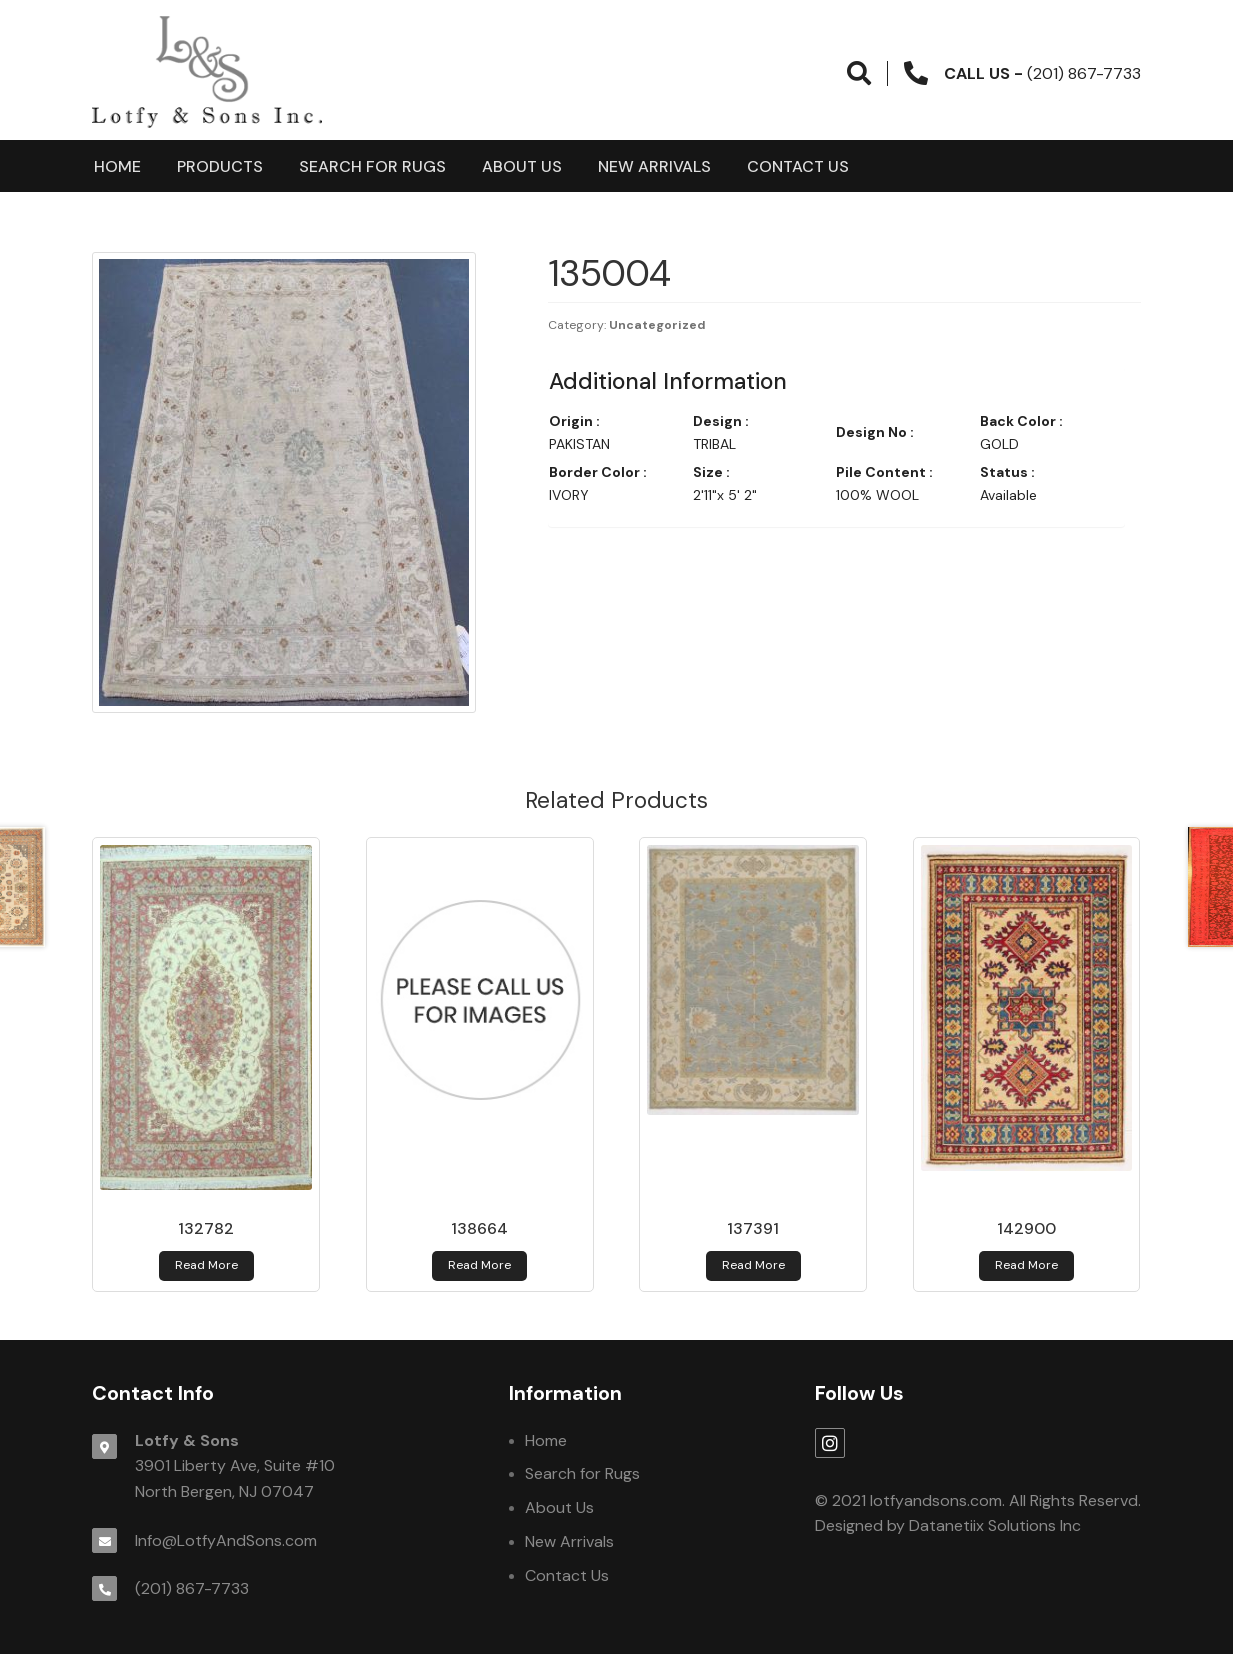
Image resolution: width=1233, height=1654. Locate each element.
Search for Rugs (372, 166)
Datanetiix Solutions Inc (995, 1525)
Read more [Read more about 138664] (479, 1265)
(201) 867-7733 (192, 1588)
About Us (522, 166)
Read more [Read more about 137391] (753, 1265)
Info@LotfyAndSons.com (226, 1540)
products (220, 166)
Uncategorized (657, 325)
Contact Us (798, 166)
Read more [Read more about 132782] (206, 1265)
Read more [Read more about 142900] (1026, 1265)
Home (117, 166)
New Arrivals (654, 166)
